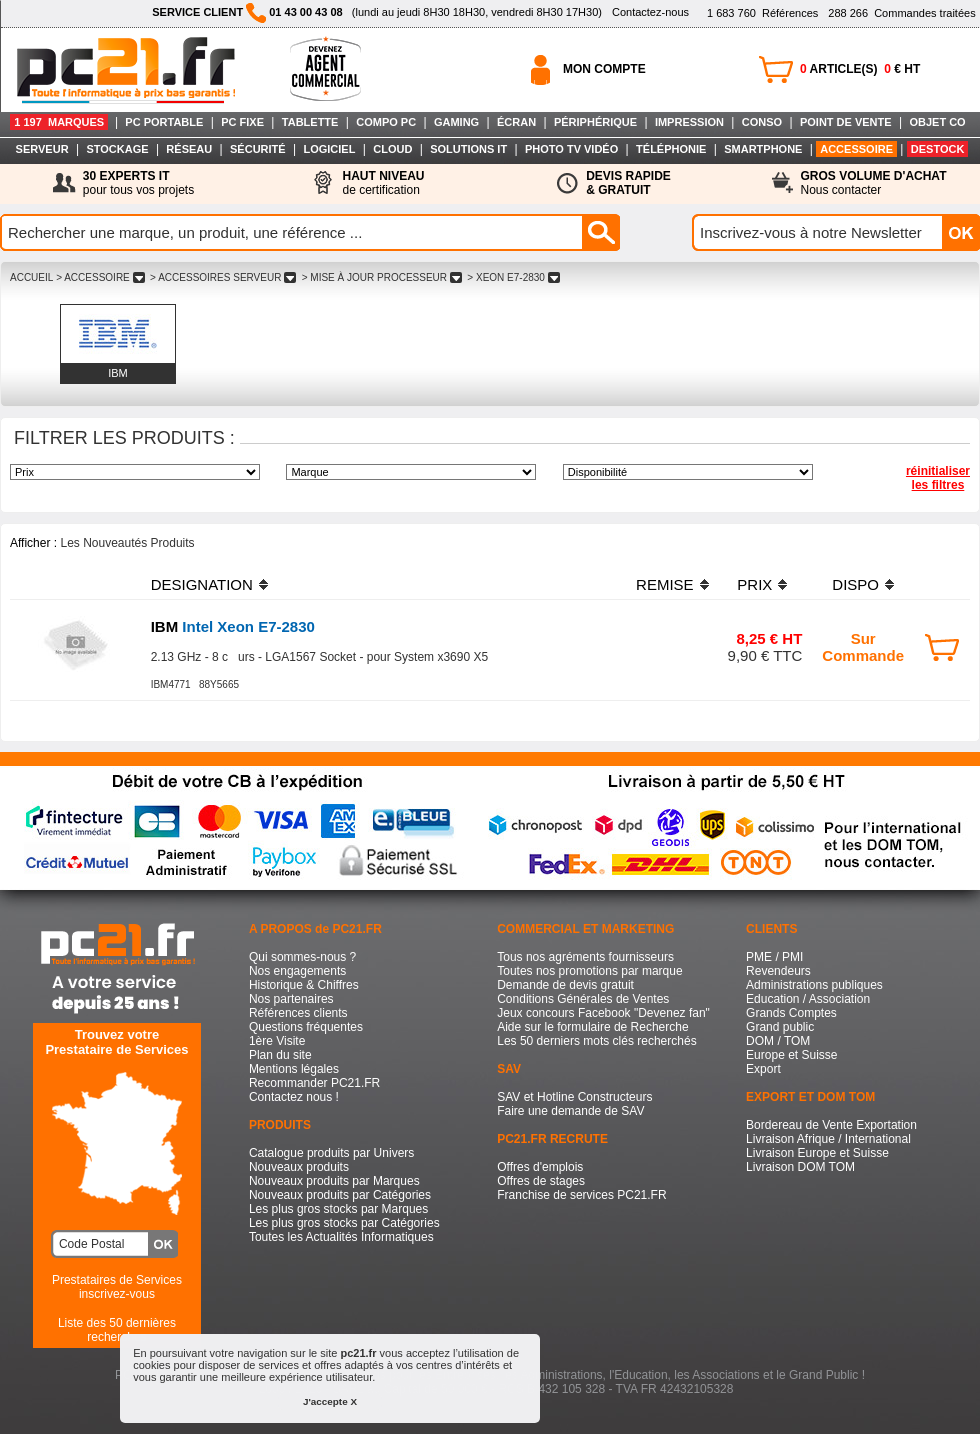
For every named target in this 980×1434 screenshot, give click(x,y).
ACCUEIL (31, 277)
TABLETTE (310, 122)
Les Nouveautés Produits (127, 543)
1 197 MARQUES (59, 122)
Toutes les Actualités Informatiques (341, 1237)
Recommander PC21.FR (314, 1083)
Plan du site (280, 1055)
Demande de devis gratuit (565, 985)
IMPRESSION (689, 122)
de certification (383, 183)
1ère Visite (277, 1041)
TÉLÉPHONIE (671, 149)
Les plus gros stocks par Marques (338, 1209)
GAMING (456, 122)
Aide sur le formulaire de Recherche (592, 1027)
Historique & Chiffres (304, 985)
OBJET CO (937, 122)
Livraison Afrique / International (828, 1139)
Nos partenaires (291, 999)
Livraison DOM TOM (800, 1167)
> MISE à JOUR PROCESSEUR (382, 277)
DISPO (855, 584)
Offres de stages (541, 1181)
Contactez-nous (650, 12)
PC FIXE (242, 122)
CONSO (762, 122)
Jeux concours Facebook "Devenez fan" (603, 1013)
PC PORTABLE (164, 122)
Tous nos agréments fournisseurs (585, 957)
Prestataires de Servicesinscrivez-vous (117, 1287)
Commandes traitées (901, 13)
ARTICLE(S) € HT (860, 69)
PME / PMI (774, 957)
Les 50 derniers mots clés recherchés (596, 1041)
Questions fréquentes (306, 1027)
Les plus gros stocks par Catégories (344, 1223)
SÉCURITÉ (258, 149)
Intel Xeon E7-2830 (233, 626)
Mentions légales (294, 1069)
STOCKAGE (117, 149)
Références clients (298, 1013)
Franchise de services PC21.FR (581, 1195)
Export (763, 1069)
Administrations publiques (814, 985)
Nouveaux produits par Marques (334, 1181)
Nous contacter (874, 183)
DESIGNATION (202, 584)
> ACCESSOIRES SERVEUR (223, 277)
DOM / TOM (778, 1041)
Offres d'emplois (540, 1167)
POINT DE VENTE (846, 122)
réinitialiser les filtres (938, 478)
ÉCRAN (516, 122)
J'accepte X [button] (330, 1401)
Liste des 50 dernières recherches (117, 1330)
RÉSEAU (189, 149)
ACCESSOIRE (856, 149)
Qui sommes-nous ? (302, 957)
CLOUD (392, 149)
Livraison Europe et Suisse (817, 1153)
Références (762, 13)
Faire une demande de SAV (570, 1111)
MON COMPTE (604, 69)
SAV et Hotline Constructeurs (574, 1097)
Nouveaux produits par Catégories (340, 1195)
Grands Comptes (791, 1013)
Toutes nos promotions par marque (589, 971)
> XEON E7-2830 (514, 277)
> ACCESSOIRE (100, 277)
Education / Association (808, 999)
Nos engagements (297, 971)
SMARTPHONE (763, 149)
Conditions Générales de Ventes (583, 999)
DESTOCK (938, 149)
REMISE (665, 584)
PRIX (754, 584)
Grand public (780, 1027)
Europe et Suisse (791, 1055)
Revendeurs (778, 971)
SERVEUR (42, 149)
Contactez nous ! (294, 1097)
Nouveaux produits (299, 1167)
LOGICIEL (329, 149)
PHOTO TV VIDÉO (571, 149)
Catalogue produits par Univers (331, 1153)
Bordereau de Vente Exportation (831, 1125)
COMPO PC (386, 122)
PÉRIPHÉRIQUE (595, 122)
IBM (118, 373)
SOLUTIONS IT (468, 149)
